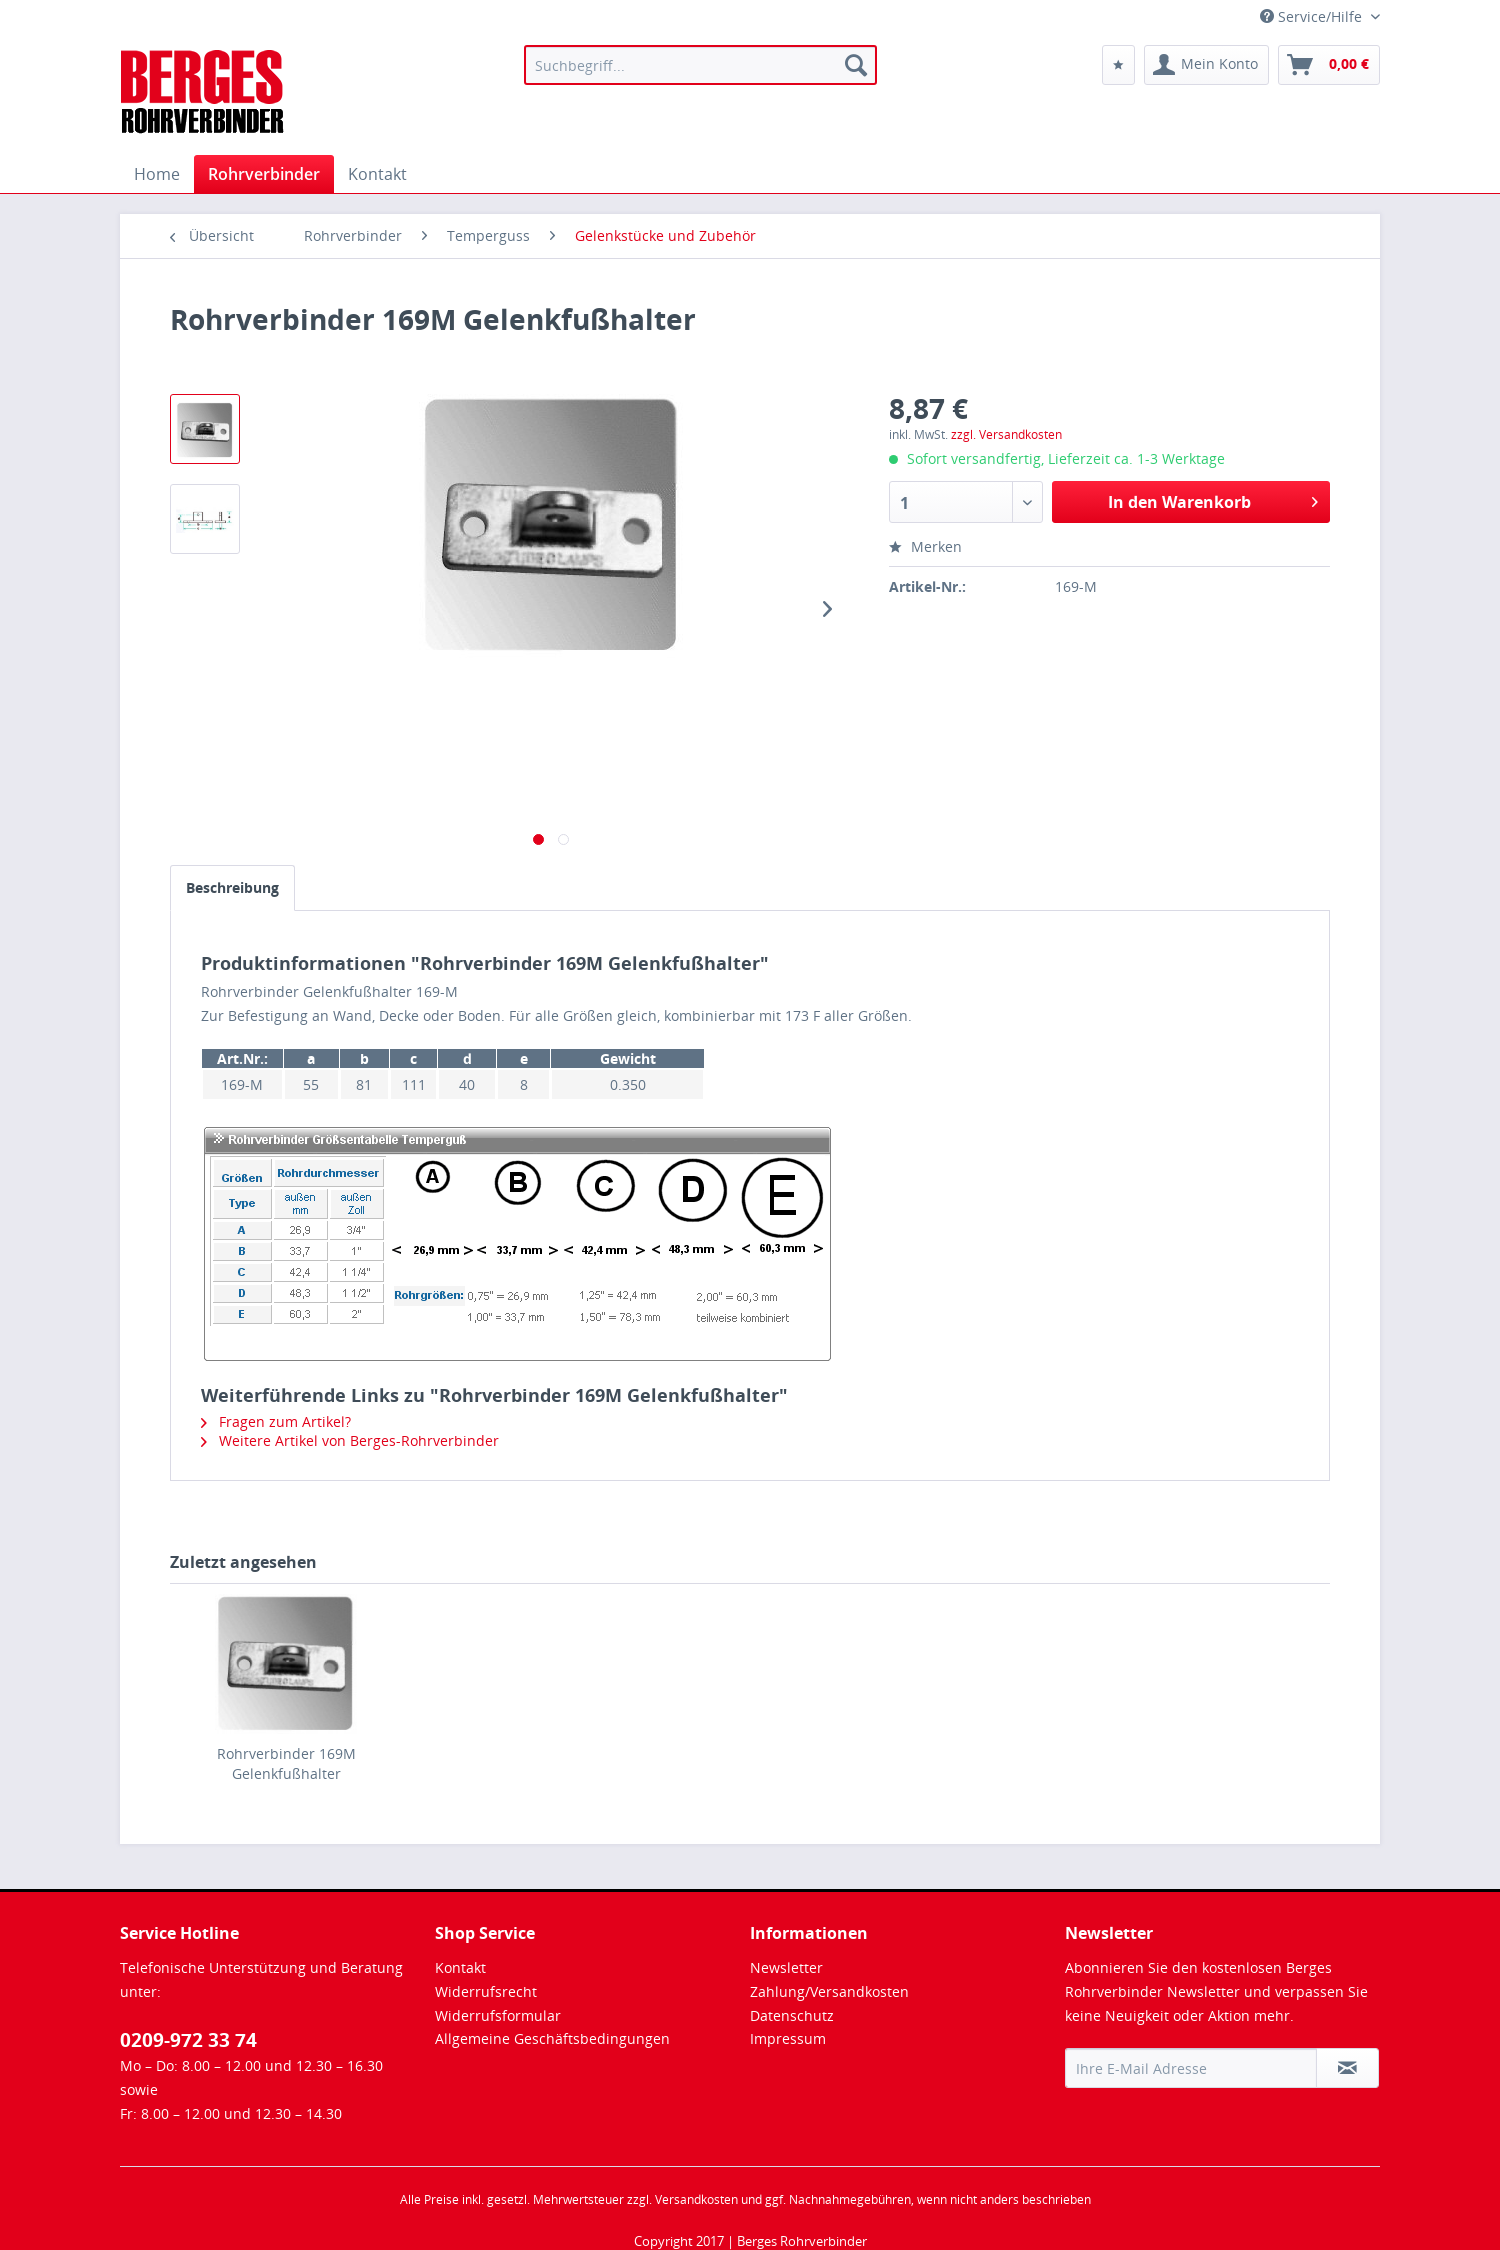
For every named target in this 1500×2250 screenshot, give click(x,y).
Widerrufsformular (498, 2015)
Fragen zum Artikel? (276, 1421)
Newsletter (786, 1967)
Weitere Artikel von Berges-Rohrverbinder (350, 1440)
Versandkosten (696, 2199)
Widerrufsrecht (486, 1991)
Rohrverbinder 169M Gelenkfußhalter (286, 1763)
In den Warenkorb (1213, 499)
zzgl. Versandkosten (1006, 434)
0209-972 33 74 (188, 2040)
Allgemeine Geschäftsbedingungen (552, 2038)
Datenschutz (792, 2015)
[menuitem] (700, 65)
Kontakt (460, 1967)
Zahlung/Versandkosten (829, 1991)
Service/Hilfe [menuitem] (1313, 16)
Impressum (788, 2038)
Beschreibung (232, 887)
